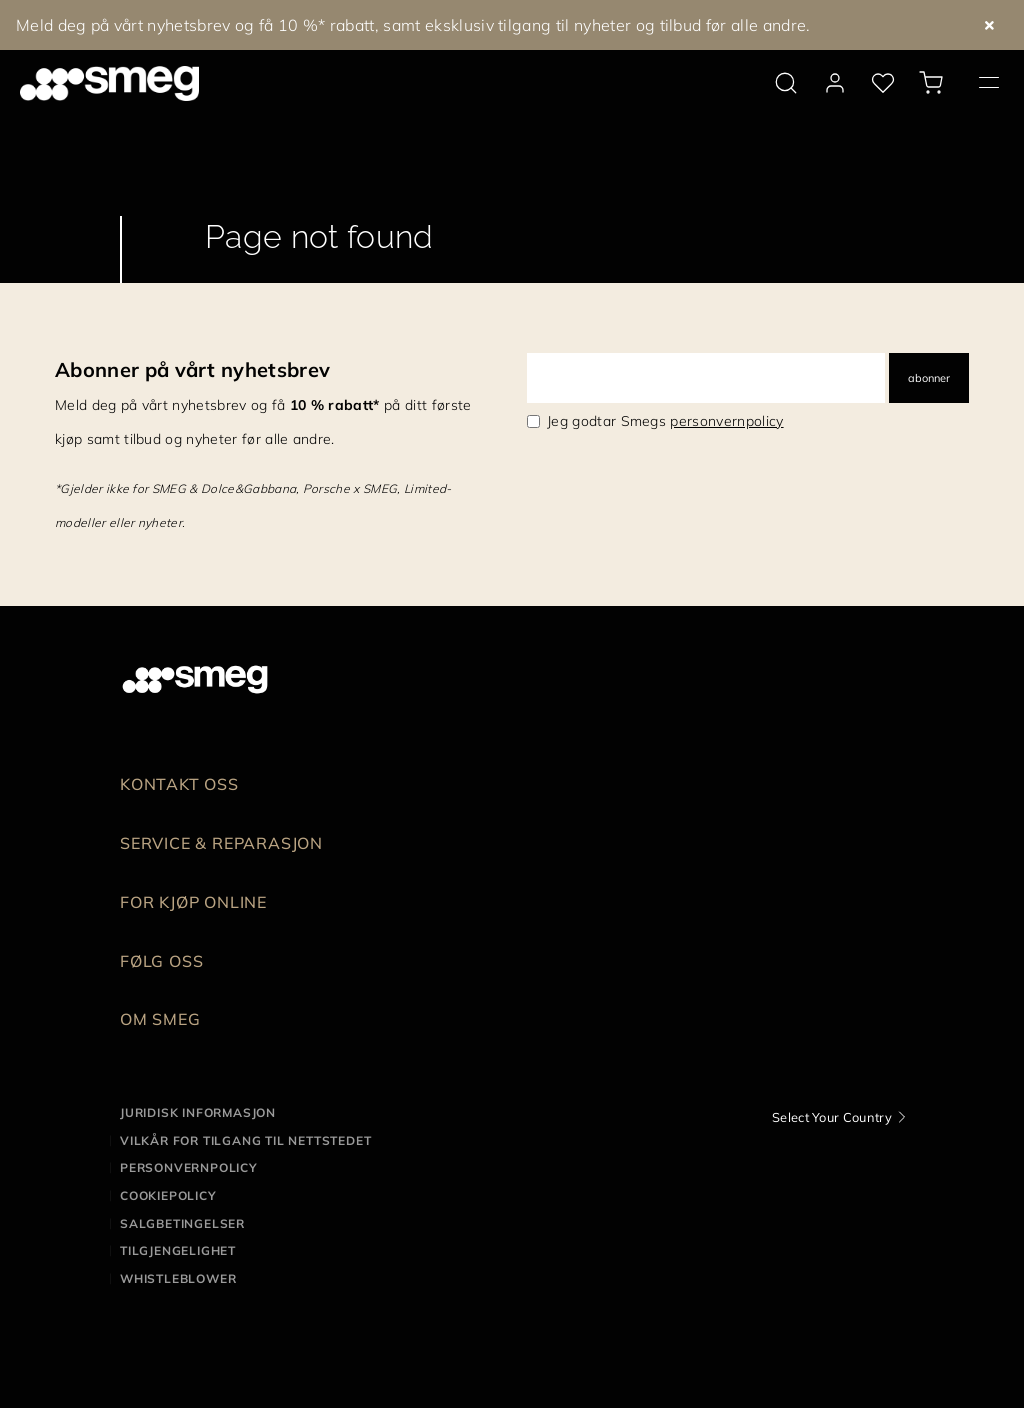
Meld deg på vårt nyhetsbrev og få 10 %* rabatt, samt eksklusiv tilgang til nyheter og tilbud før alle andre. (413, 25)
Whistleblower (178, 1278)
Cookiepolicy (168, 1195)
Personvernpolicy (189, 1167)
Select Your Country (832, 1117)
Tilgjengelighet (178, 1250)
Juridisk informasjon (198, 1112)
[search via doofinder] (786, 83)
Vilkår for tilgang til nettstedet (245, 1140)
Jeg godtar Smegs (665, 421)
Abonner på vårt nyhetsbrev (192, 369)
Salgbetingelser (182, 1223)
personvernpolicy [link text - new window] (726, 421)
